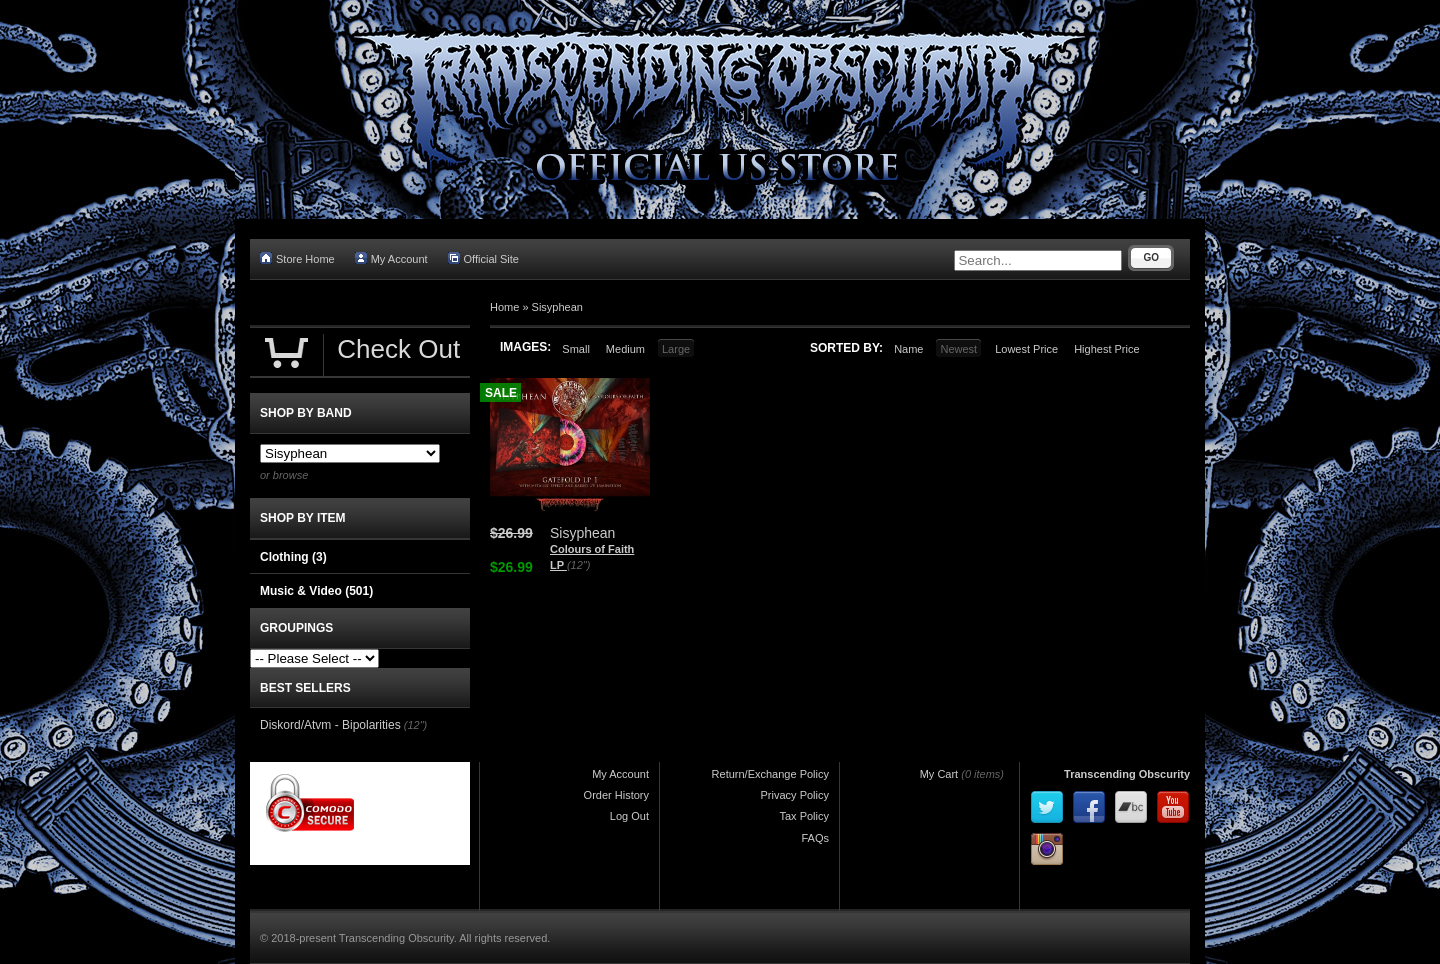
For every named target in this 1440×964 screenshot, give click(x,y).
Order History (616, 795)
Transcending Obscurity (1127, 774)
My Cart (939, 774)
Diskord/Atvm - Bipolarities (330, 725)
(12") (578, 565)
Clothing (293, 557)
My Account (391, 258)
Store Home (297, 258)
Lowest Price (1026, 349)
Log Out (629, 816)
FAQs (815, 838)
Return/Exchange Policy (770, 774)
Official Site (483, 258)
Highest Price (1106, 349)
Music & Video (316, 591)
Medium (625, 349)
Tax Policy (804, 816)
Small (576, 349)
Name (908, 349)
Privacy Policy (795, 795)
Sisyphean (557, 307)
